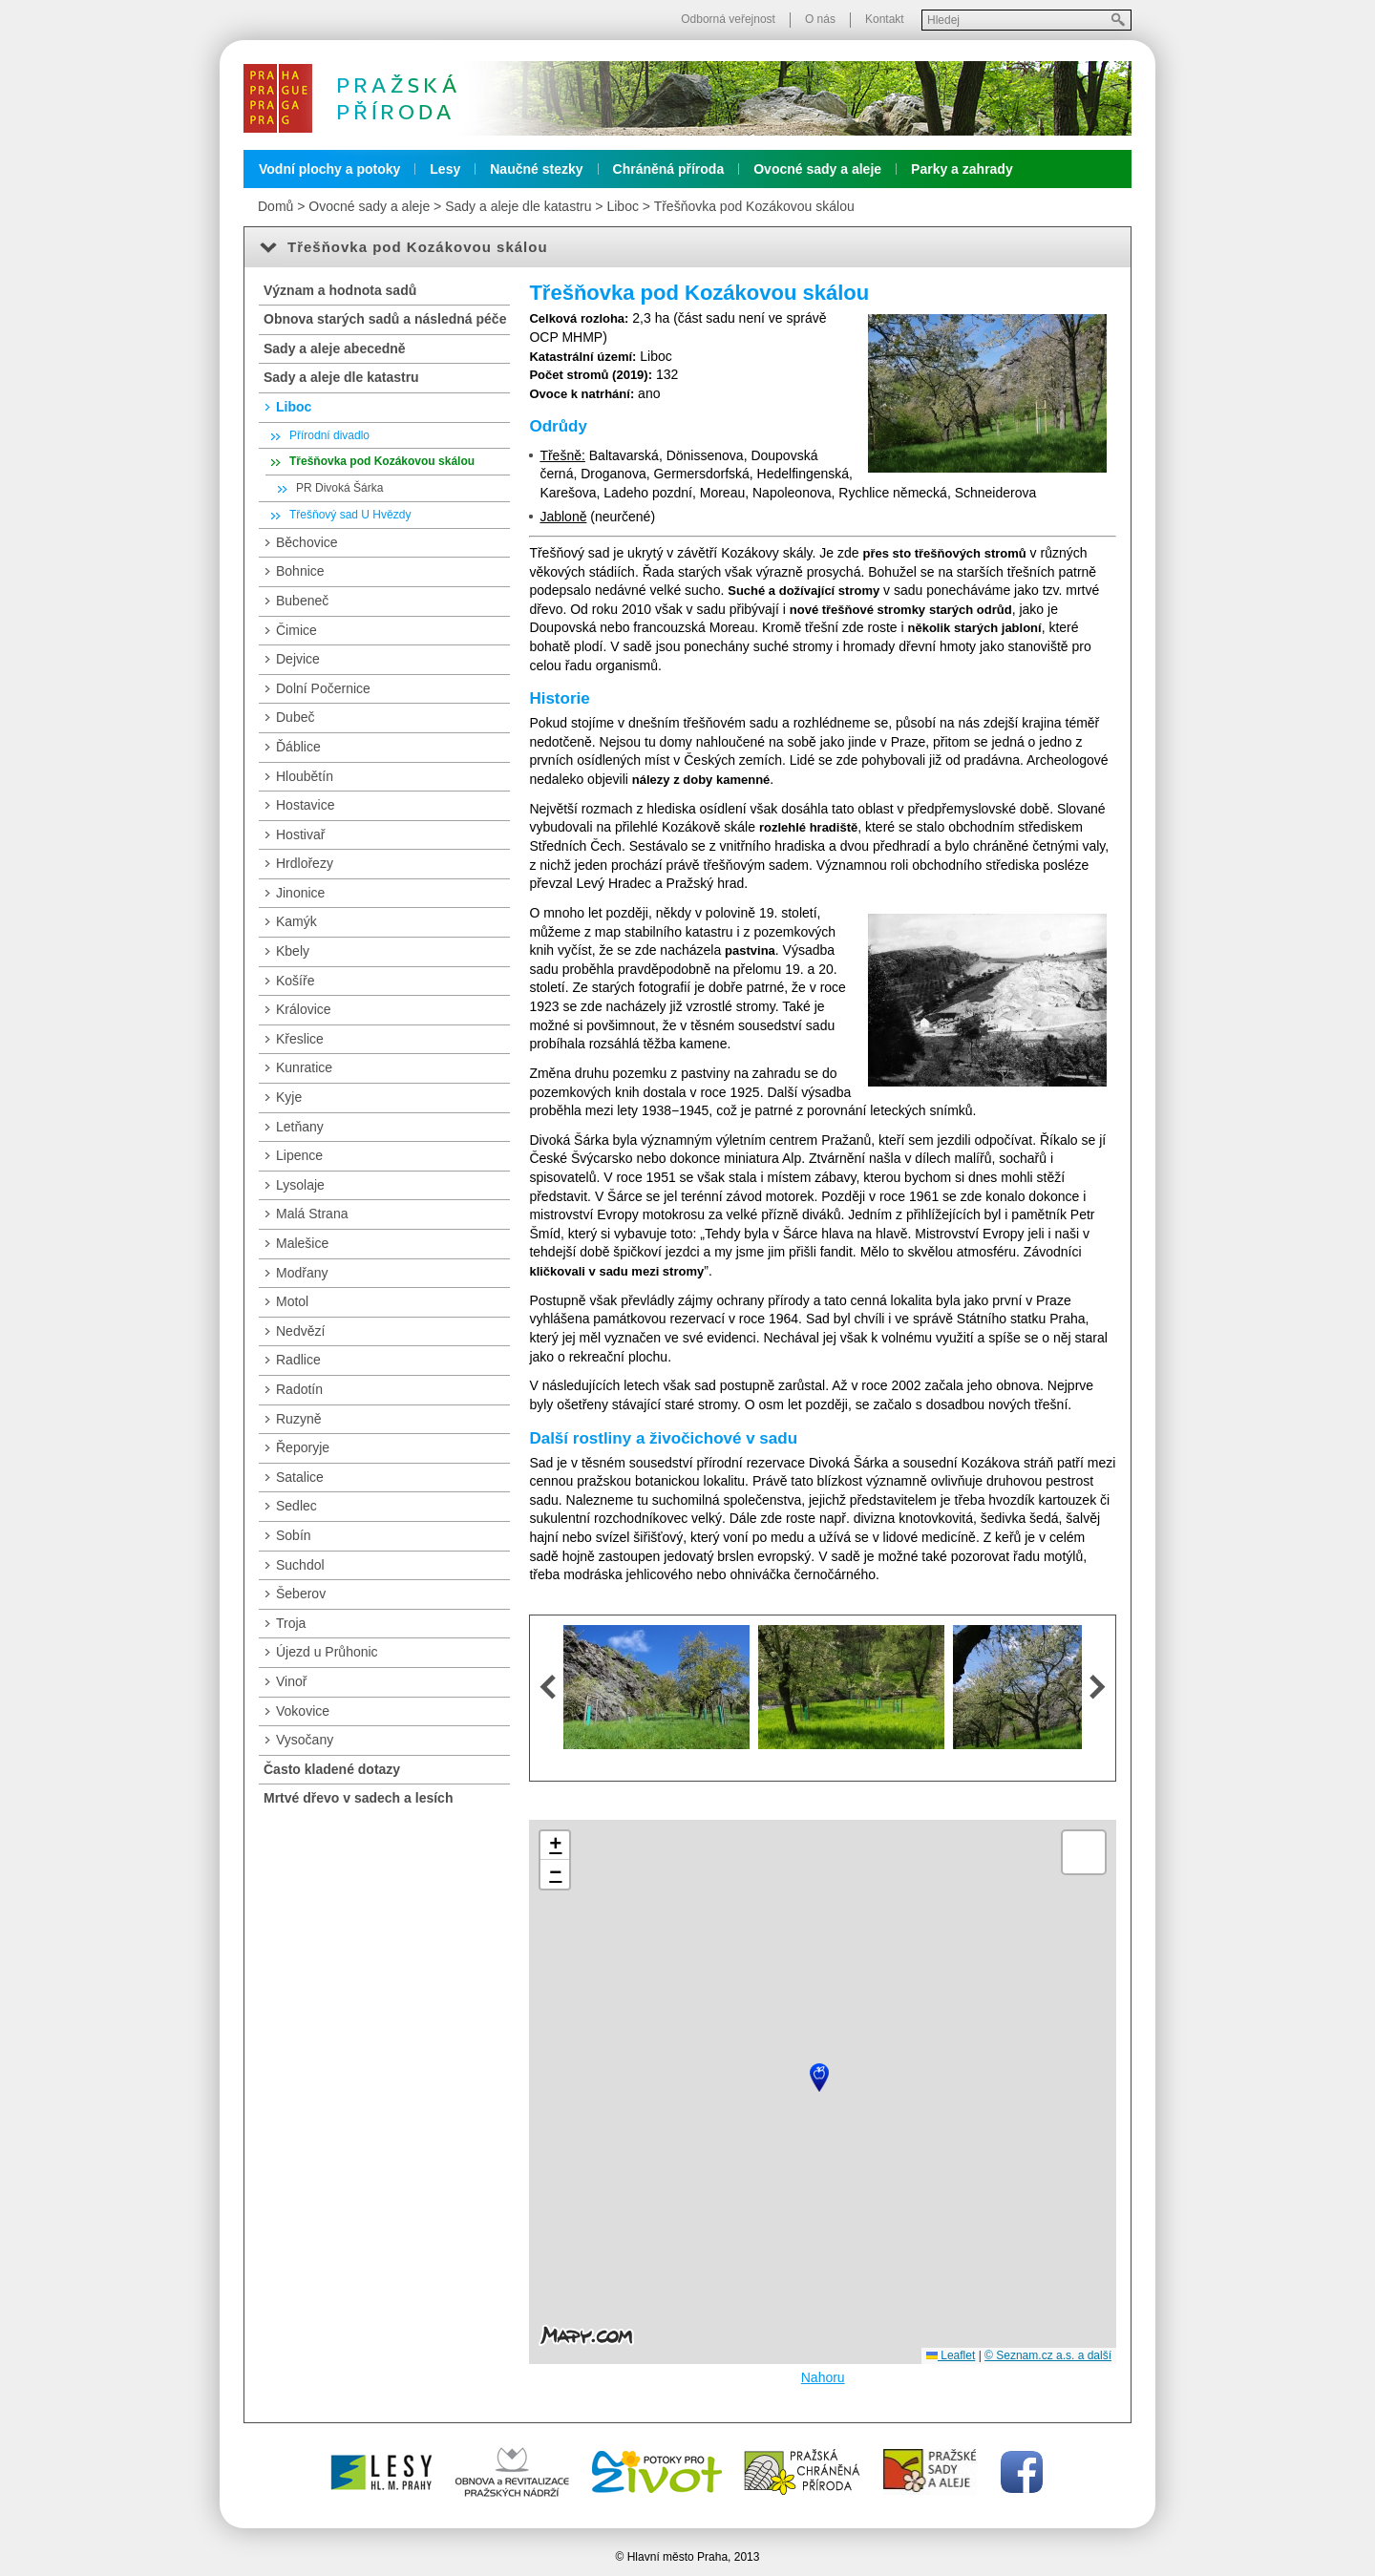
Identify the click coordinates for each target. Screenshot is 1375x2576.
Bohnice (300, 571)
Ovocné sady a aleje (817, 169)
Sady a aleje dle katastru (518, 206)
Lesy (445, 169)
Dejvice (298, 658)
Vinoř (291, 1681)
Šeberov (301, 1593)
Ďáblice (298, 746)
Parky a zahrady (962, 169)
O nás (820, 19)
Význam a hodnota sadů (340, 290)
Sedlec (296, 1505)
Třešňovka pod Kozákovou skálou (754, 206)
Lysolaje (300, 1185)
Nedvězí (300, 1331)
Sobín (293, 1535)
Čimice (296, 630)
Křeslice (300, 1038)
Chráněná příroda (669, 169)
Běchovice (307, 542)
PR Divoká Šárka (339, 488)
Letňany (300, 1126)
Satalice (300, 1477)
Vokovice (302, 1711)
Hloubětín (304, 776)
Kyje (289, 1097)
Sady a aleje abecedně (335, 348)
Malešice (302, 1243)
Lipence (299, 1155)
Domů (275, 206)
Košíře (295, 980)
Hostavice (305, 805)
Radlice (298, 1359)
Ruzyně (298, 1418)
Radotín (299, 1389)
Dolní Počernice (323, 688)
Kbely (292, 951)
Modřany (302, 1272)
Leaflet (950, 2355)
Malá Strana (312, 1213)
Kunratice (304, 1067)
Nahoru (823, 2377)
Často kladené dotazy (332, 1769)
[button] (819, 2077)
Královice (303, 1009)
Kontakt (884, 19)
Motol (292, 1301)
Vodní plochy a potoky (329, 169)
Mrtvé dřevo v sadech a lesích (358, 1797)
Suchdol (300, 1565)
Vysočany (304, 1739)
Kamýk (296, 921)
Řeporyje (302, 1447)
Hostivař (300, 834)
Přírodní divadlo (329, 435)
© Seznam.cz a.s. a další (1047, 2355)
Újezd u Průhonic (327, 1651)
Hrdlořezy (304, 863)
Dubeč (295, 717)
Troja (291, 1623)
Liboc (622, 206)
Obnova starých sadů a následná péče (385, 319)
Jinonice (300, 892)
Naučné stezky (536, 169)
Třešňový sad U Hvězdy (350, 514)
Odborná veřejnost (728, 19)
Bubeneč (302, 600)
